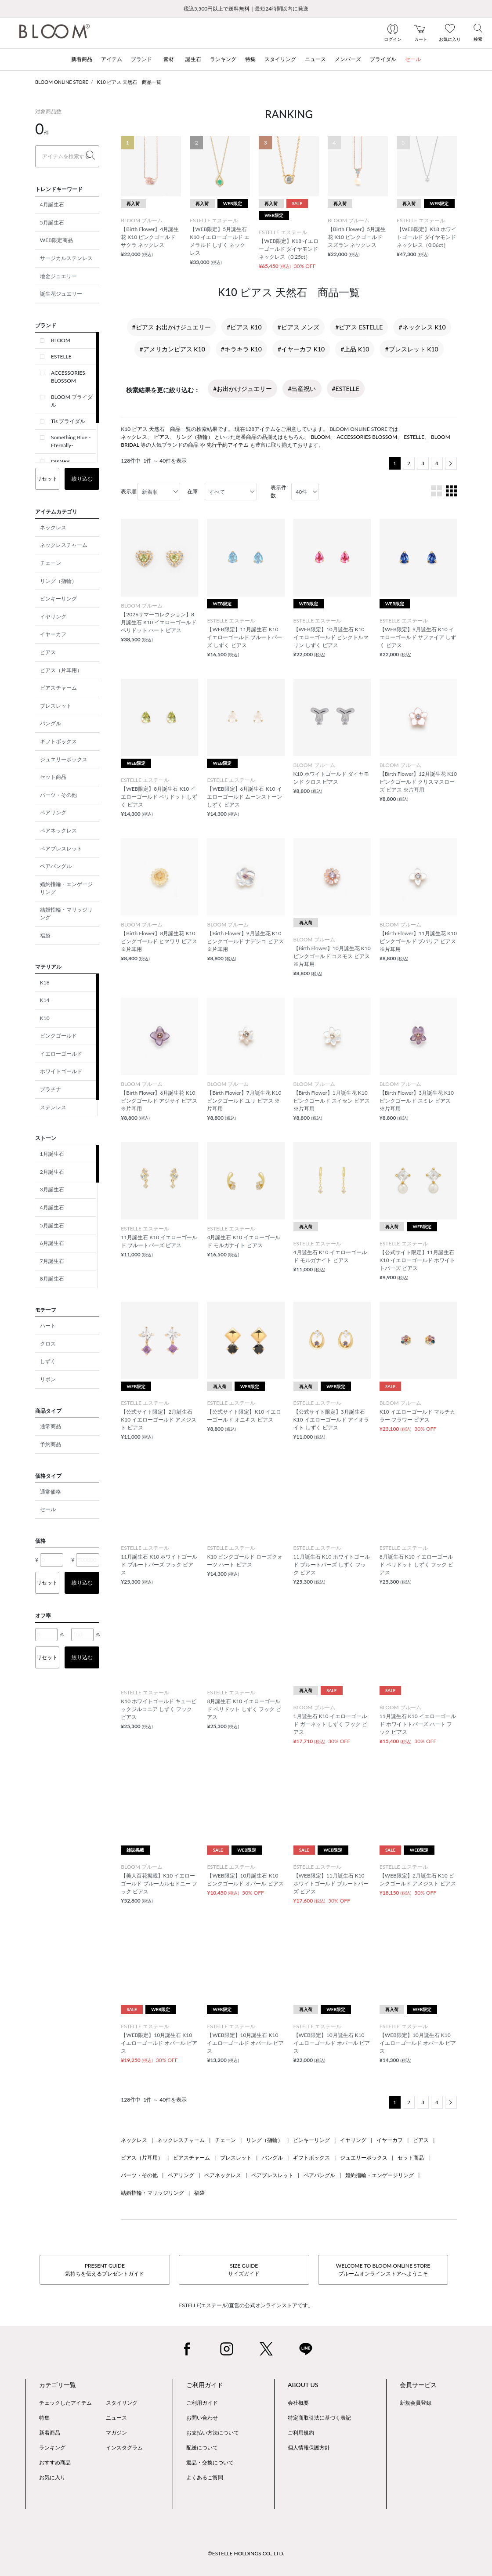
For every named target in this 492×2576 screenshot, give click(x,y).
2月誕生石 (52, 1172)
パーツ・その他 (58, 795)
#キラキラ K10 (241, 349)
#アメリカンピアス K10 (172, 349)
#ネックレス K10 (421, 327)
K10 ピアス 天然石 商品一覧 (129, 82)
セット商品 (53, 777)
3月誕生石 (52, 1189)
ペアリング (53, 812)
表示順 (129, 491)
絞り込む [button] (82, 478)
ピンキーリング (58, 598)
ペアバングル (56, 866)
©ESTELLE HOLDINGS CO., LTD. (246, 2553)
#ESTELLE (346, 388)
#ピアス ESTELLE (359, 327)
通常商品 (50, 1426)
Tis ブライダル (68, 421)
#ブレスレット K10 (411, 349)
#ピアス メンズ (299, 327)
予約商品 (50, 1444)
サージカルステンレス (66, 258)
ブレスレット (56, 705)
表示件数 (278, 491)
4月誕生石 (52, 204)
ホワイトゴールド (61, 1071)
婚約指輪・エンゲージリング (66, 888)
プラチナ (50, 1089)
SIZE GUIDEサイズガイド (244, 2269)
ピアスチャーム (58, 687)
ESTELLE (61, 356)
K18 (45, 982)
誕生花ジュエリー (61, 293)
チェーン (50, 563)
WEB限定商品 (56, 240)
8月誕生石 (52, 1278)
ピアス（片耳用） (61, 670)
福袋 (45, 935)
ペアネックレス (58, 830)
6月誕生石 (52, 1243)
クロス (48, 1343)
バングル (50, 723)
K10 (45, 1018)
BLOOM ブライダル (72, 401)
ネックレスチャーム (63, 545)
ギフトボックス (58, 741)
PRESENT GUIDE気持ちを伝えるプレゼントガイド (104, 2269)
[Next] (451, 463)
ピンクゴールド (58, 1035)
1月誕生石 (52, 1154)
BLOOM (60, 340)
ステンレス (53, 1107)
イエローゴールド (61, 1053)
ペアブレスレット (61, 848)
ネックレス (53, 527)
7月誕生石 (52, 1261)
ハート (48, 1325)
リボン (48, 1379)
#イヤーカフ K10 (301, 349)
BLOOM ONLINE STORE (61, 82)
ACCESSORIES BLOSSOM (68, 376)
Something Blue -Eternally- (70, 441)
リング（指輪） (58, 581)
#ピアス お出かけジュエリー (171, 327)
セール (48, 1509)
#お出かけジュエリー (242, 388)
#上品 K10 (354, 349)
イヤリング (53, 616)
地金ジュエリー (58, 276)
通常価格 (50, 1491)
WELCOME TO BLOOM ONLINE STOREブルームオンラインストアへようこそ (383, 2269)
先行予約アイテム (227, 444)
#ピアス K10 (244, 327)
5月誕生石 (52, 222)
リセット (47, 478)
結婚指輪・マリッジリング (66, 913)
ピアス (48, 652)
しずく (48, 1361)
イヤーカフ (53, 634)
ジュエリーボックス (63, 759)
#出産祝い (302, 388)
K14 (45, 1000)
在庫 (192, 491)
